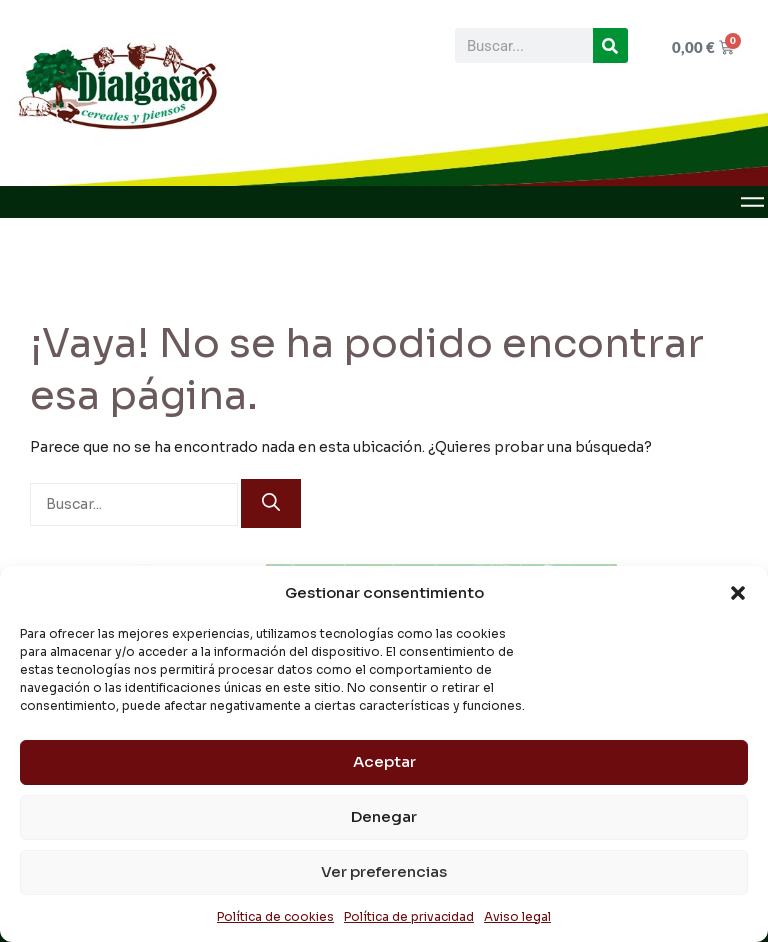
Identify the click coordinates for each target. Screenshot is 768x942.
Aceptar (384, 761)
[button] (738, 593)
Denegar (384, 816)
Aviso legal (517, 916)
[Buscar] (610, 45)
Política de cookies (275, 916)
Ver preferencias (384, 871)
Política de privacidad (409, 916)
